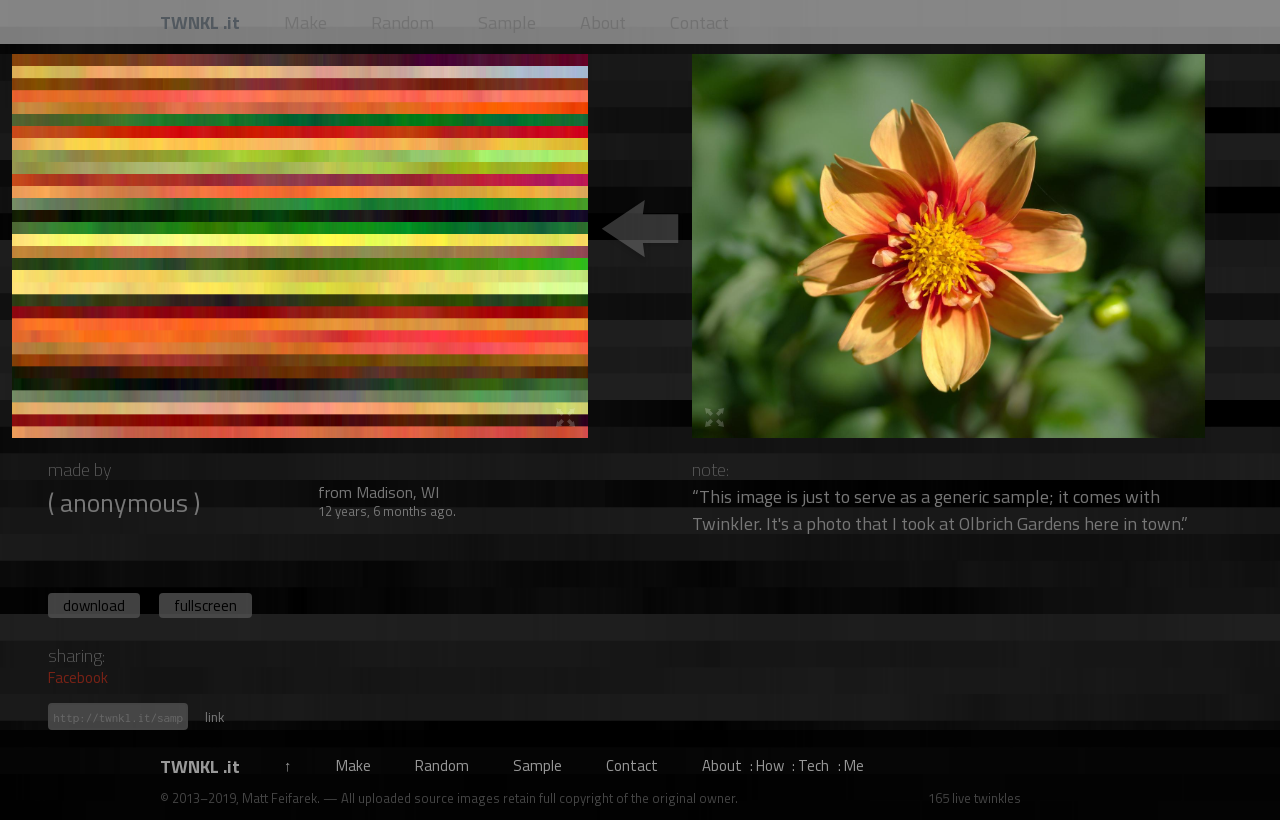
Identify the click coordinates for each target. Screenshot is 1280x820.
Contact (632, 765)
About (722, 765)
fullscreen (205, 605)
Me (854, 765)
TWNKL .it (200, 766)
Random (442, 765)
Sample (537, 765)
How (770, 765)
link (214, 717)
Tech (813, 765)
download (94, 605)
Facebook (78, 677)
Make (353, 765)
